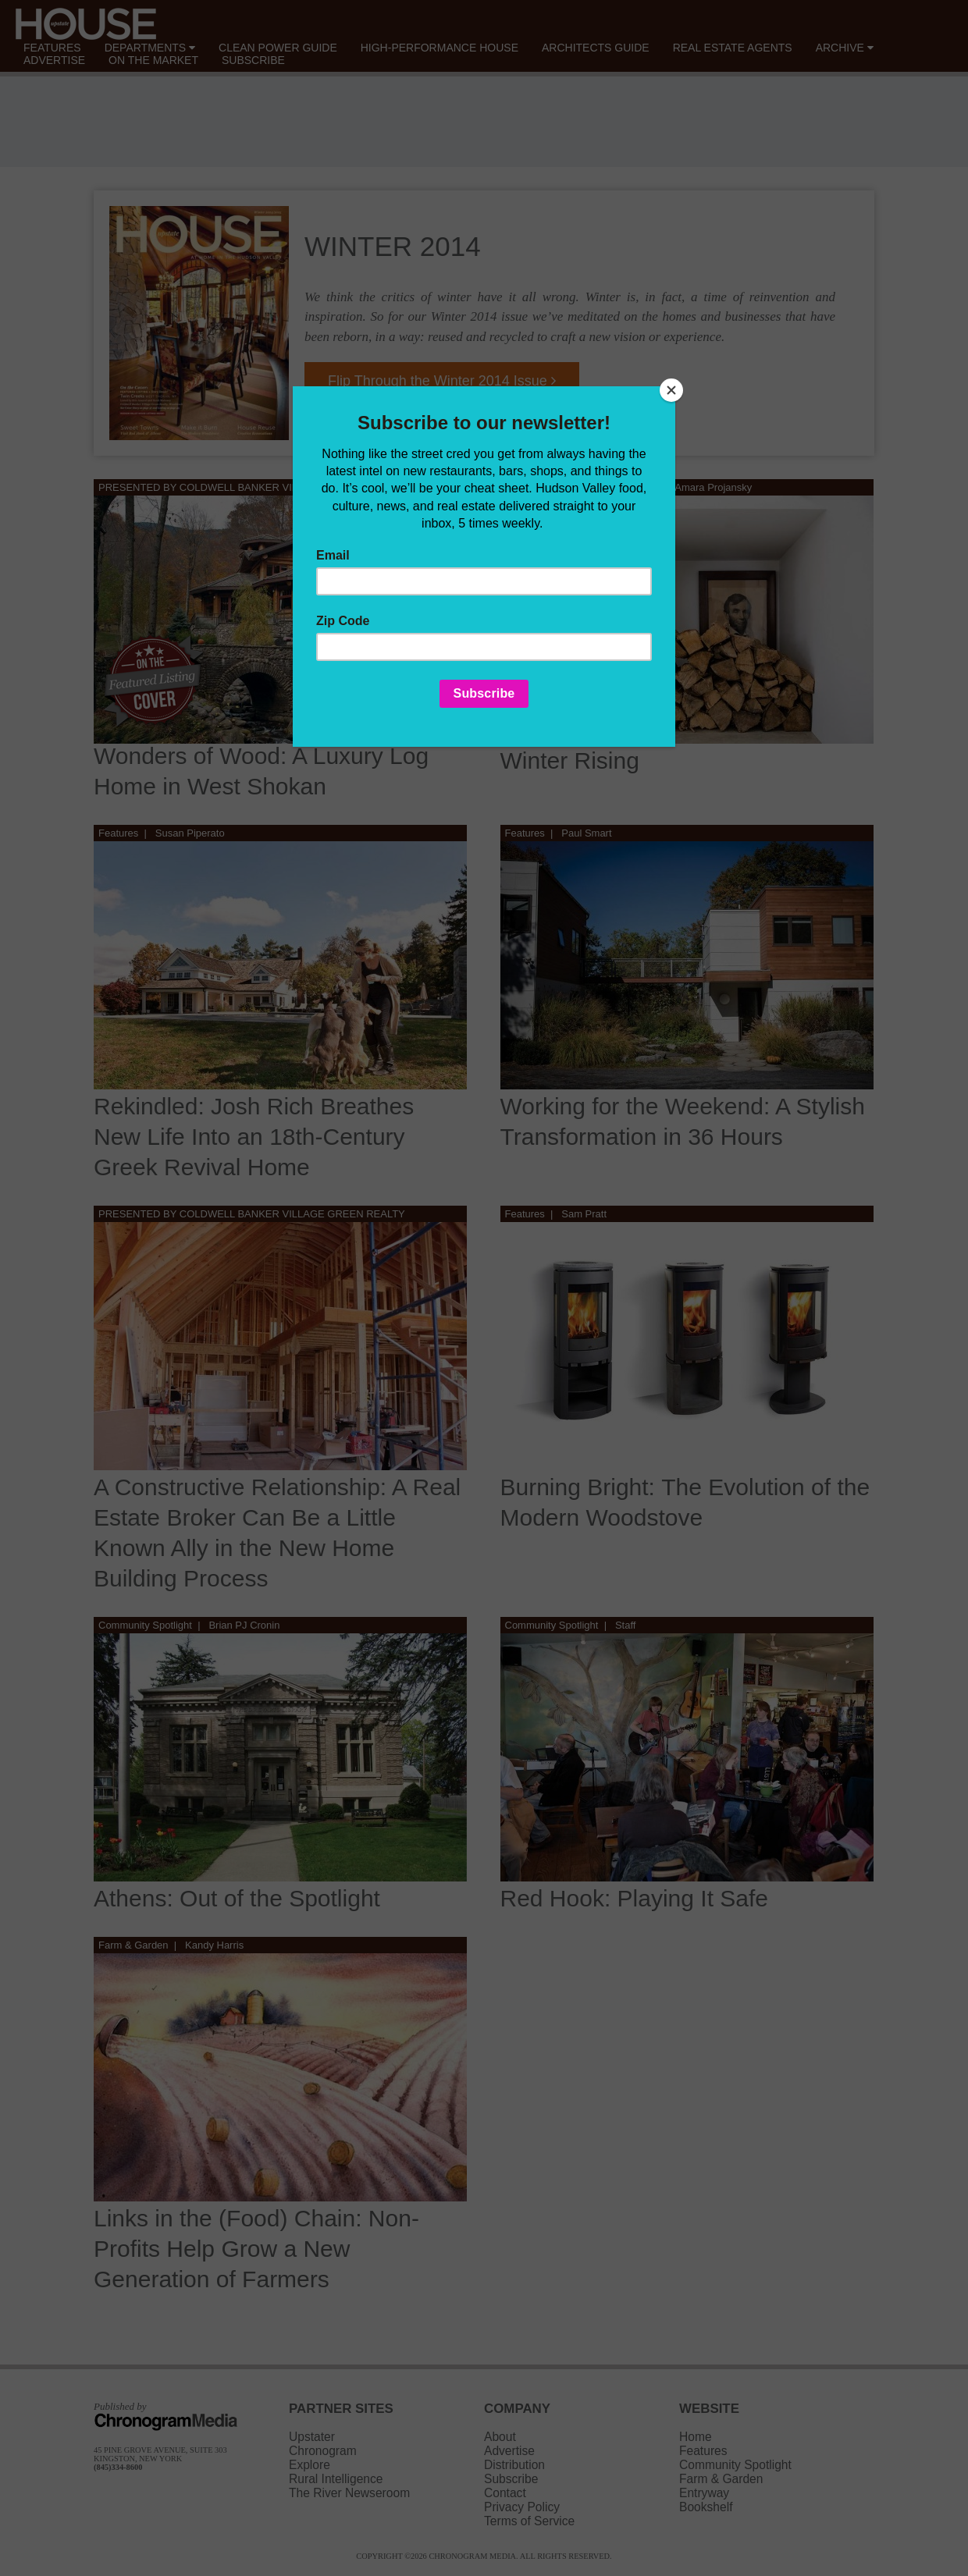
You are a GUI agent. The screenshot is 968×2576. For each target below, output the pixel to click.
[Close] (671, 390)
